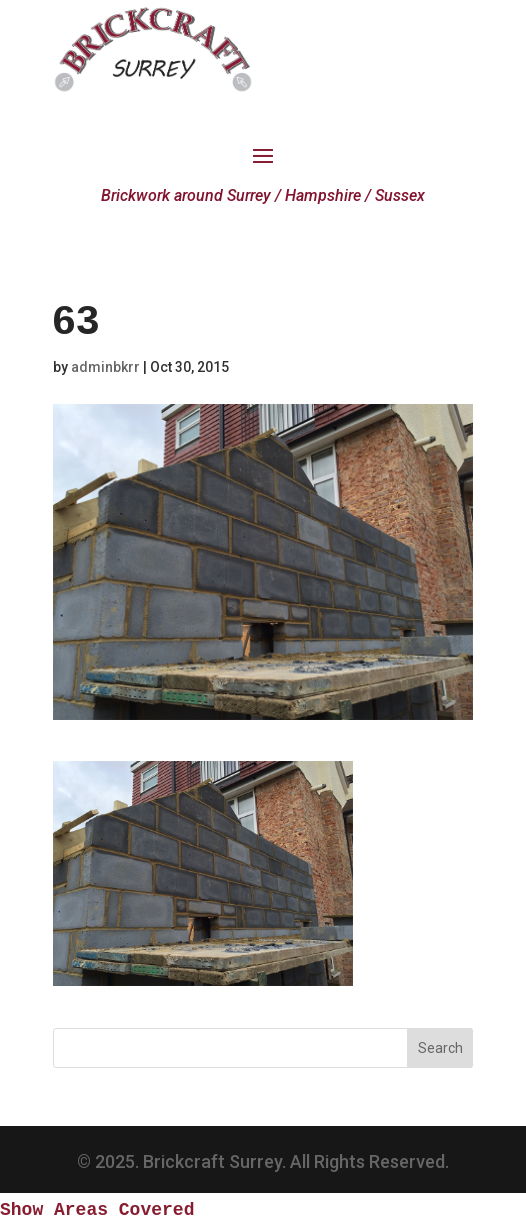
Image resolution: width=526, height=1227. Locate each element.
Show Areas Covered (97, 1210)
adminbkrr (105, 367)
